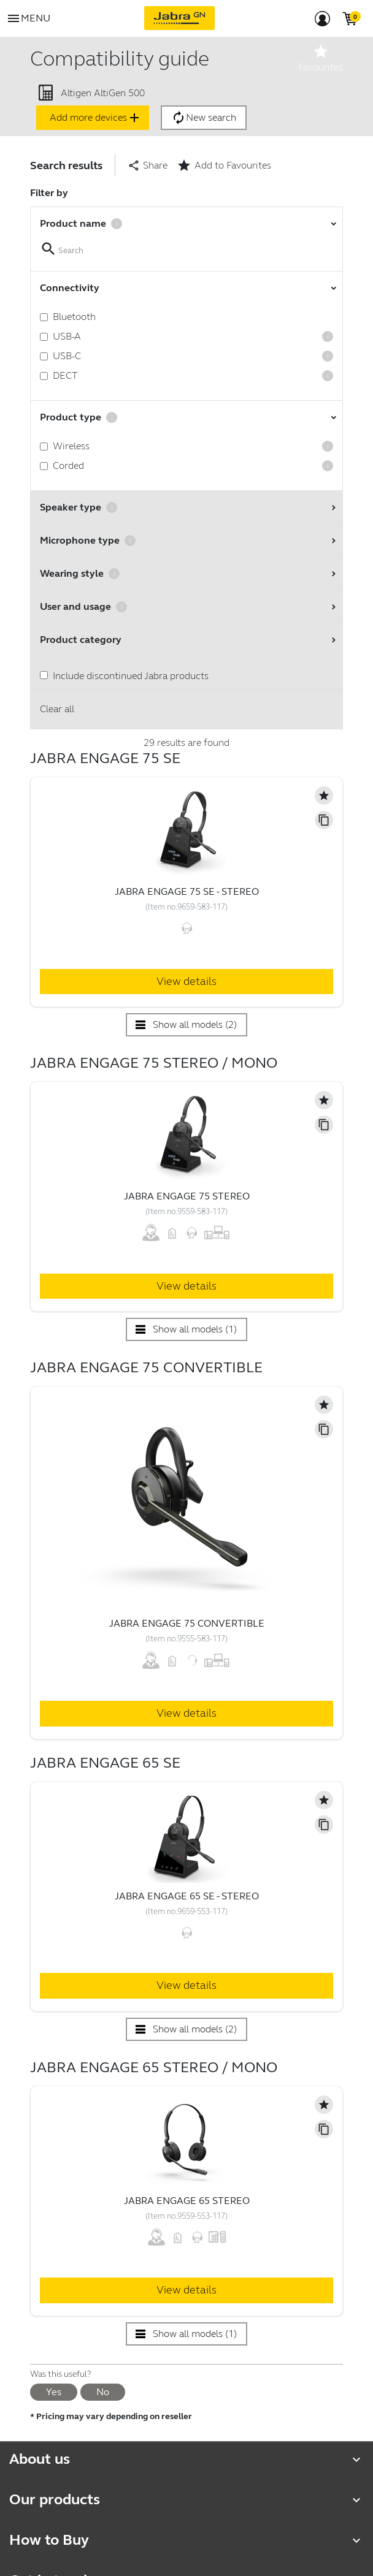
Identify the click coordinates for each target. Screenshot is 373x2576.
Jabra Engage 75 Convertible (186, 1623)
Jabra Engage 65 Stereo (187, 2200)
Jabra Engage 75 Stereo (187, 1196)
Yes (53, 2392)
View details (186, 981)
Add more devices (96, 117)
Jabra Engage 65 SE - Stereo (187, 1896)
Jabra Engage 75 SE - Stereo (187, 891)
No (102, 2392)
